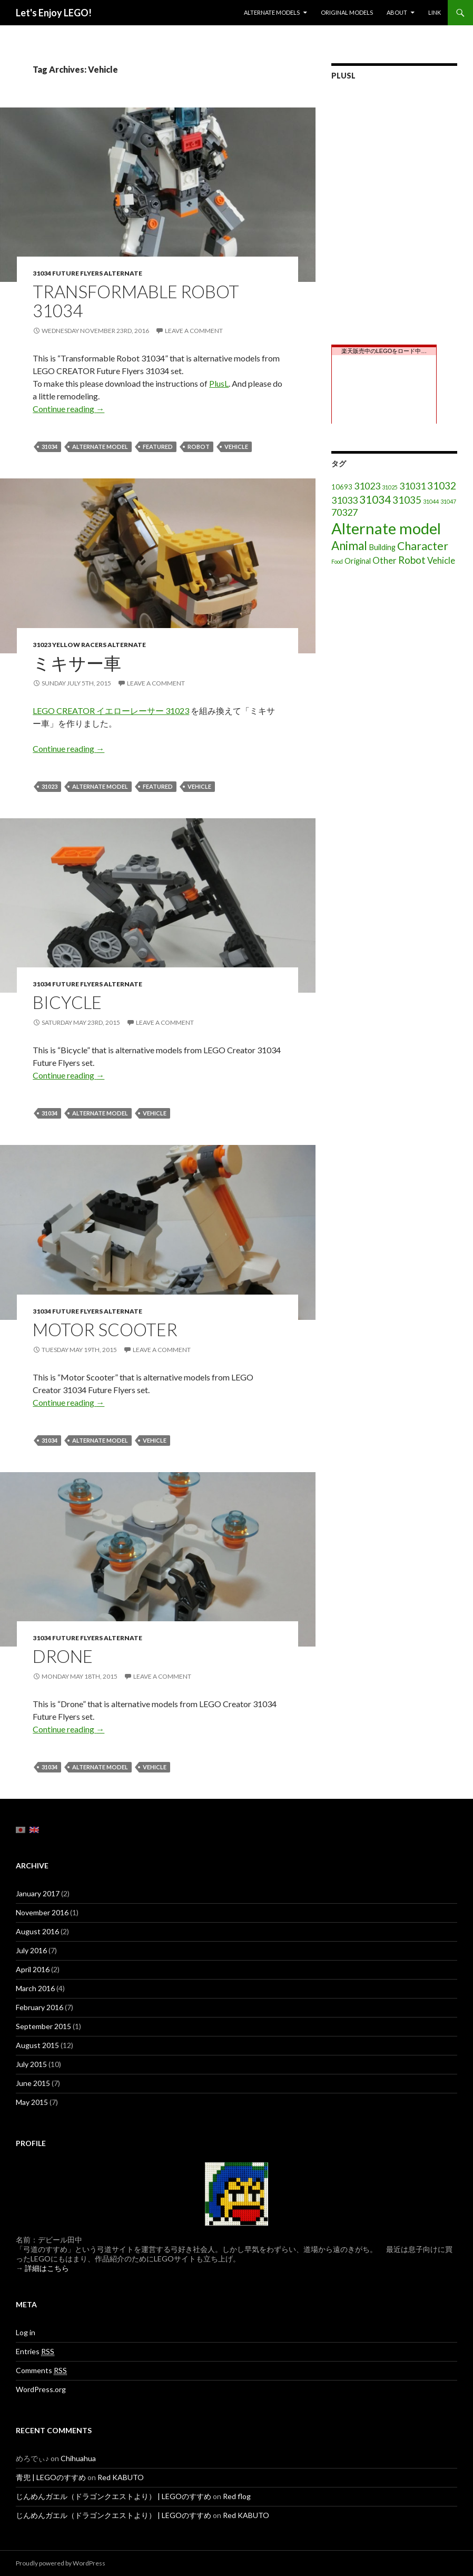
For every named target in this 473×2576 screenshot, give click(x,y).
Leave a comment (194, 331)
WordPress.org (41, 2389)
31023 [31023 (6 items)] (367, 486)
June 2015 (33, 2083)
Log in (25, 2332)
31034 (49, 446)
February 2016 (39, 2007)
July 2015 (31, 2064)
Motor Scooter (105, 1329)
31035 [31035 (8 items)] (406, 500)
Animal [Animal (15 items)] (349, 545)
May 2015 (32, 2102)
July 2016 (31, 1950)
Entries (35, 2351)
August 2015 (37, 2045)
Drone (63, 1656)
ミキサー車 (77, 662)
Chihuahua (78, 2458)
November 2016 (42, 1912)
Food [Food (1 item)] (337, 561)
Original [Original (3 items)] (357, 560)
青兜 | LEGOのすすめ (51, 2477)
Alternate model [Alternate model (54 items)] (386, 528)
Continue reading (68, 409)
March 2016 (35, 1988)
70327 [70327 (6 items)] (344, 512)
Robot (199, 446)
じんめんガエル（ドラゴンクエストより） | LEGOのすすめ (113, 2496)
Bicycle (67, 1002)
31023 (49, 786)
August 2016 (37, 1931)
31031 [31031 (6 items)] (412, 486)
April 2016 (33, 1969)
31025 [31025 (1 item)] (390, 487)
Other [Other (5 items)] (384, 560)
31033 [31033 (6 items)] (344, 500)
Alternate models (272, 12)
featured (158, 446)
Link (434, 12)
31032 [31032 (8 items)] (441, 485)
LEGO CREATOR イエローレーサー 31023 (111, 711)
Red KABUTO (120, 2477)
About (397, 12)
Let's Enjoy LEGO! (54, 12)
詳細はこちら (47, 2268)
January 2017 (38, 1893)
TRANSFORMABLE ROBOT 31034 (136, 301)
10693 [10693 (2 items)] (341, 487)
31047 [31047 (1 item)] (448, 501)
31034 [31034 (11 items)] (375, 499)
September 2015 (43, 2026)
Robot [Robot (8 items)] (412, 560)
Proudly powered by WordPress (60, 2563)
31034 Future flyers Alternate (87, 273)
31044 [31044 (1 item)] (431, 501)
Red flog (237, 2496)
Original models (347, 12)
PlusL (219, 383)
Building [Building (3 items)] (382, 547)
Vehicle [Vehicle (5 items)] (441, 560)
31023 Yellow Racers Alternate (89, 645)
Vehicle (236, 446)
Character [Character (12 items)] (422, 546)
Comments (41, 2370)
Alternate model (100, 446)
